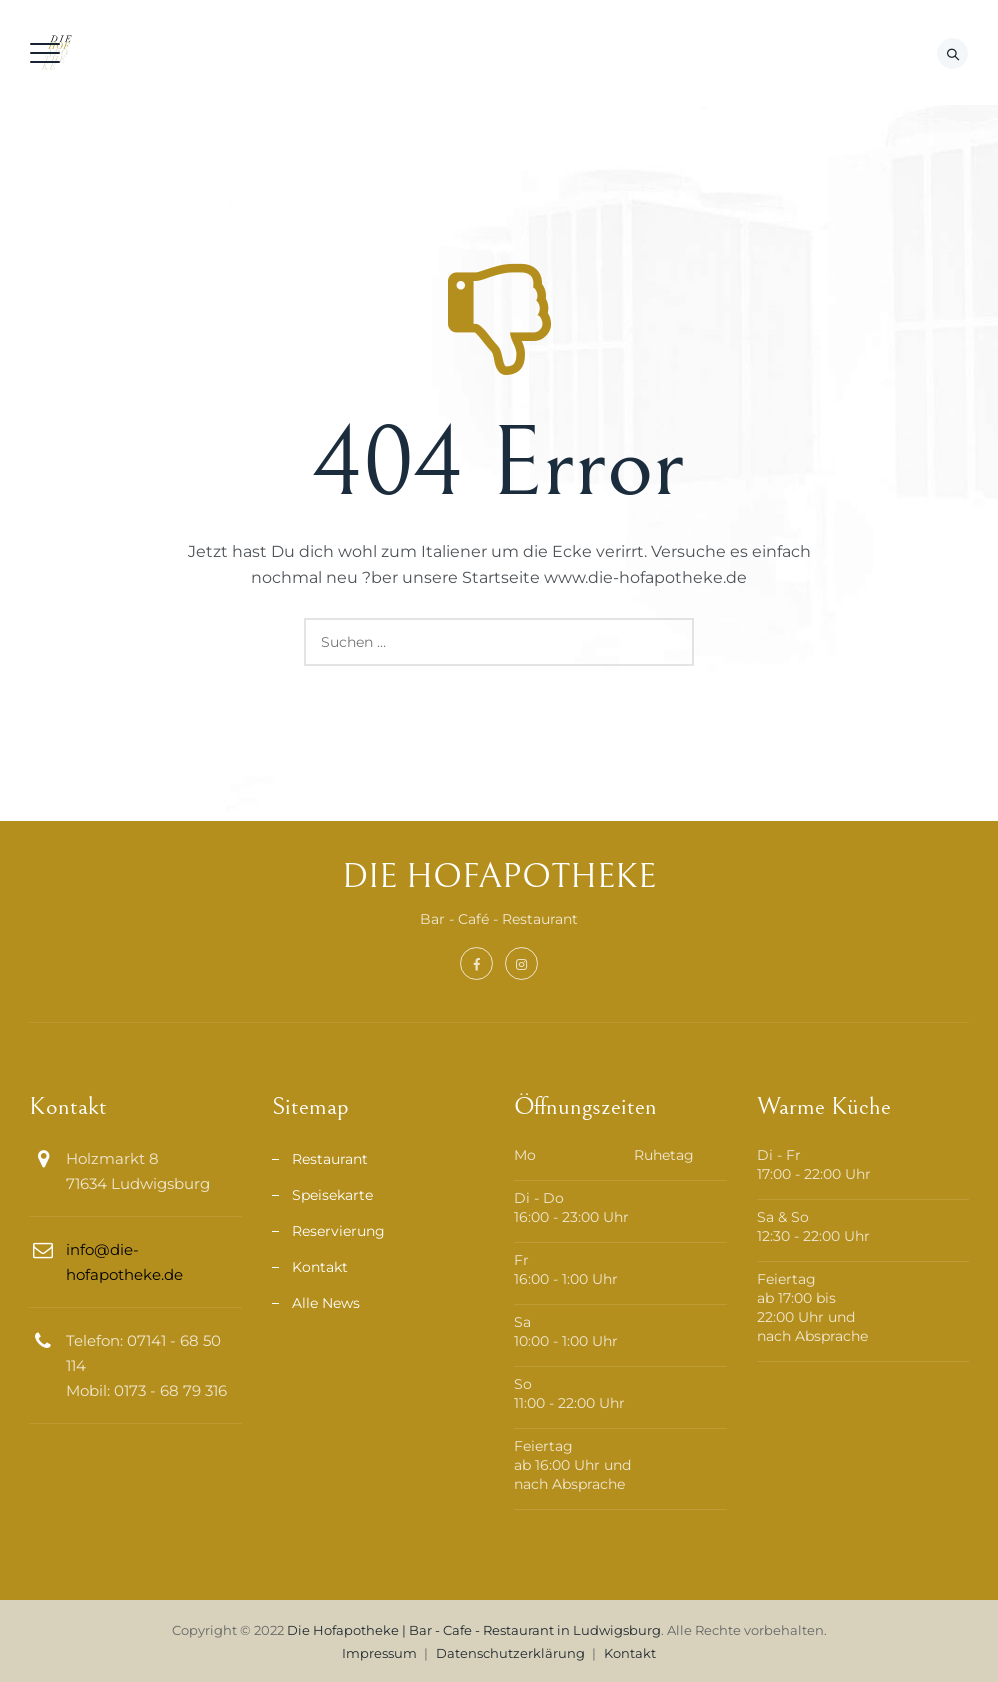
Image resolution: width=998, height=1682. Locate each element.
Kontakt (320, 1267)
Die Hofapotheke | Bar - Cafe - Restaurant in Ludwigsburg (474, 1630)
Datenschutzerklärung (510, 1653)
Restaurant (330, 1159)
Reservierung (338, 1231)
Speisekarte (332, 1195)
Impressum (379, 1653)
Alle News (326, 1303)
